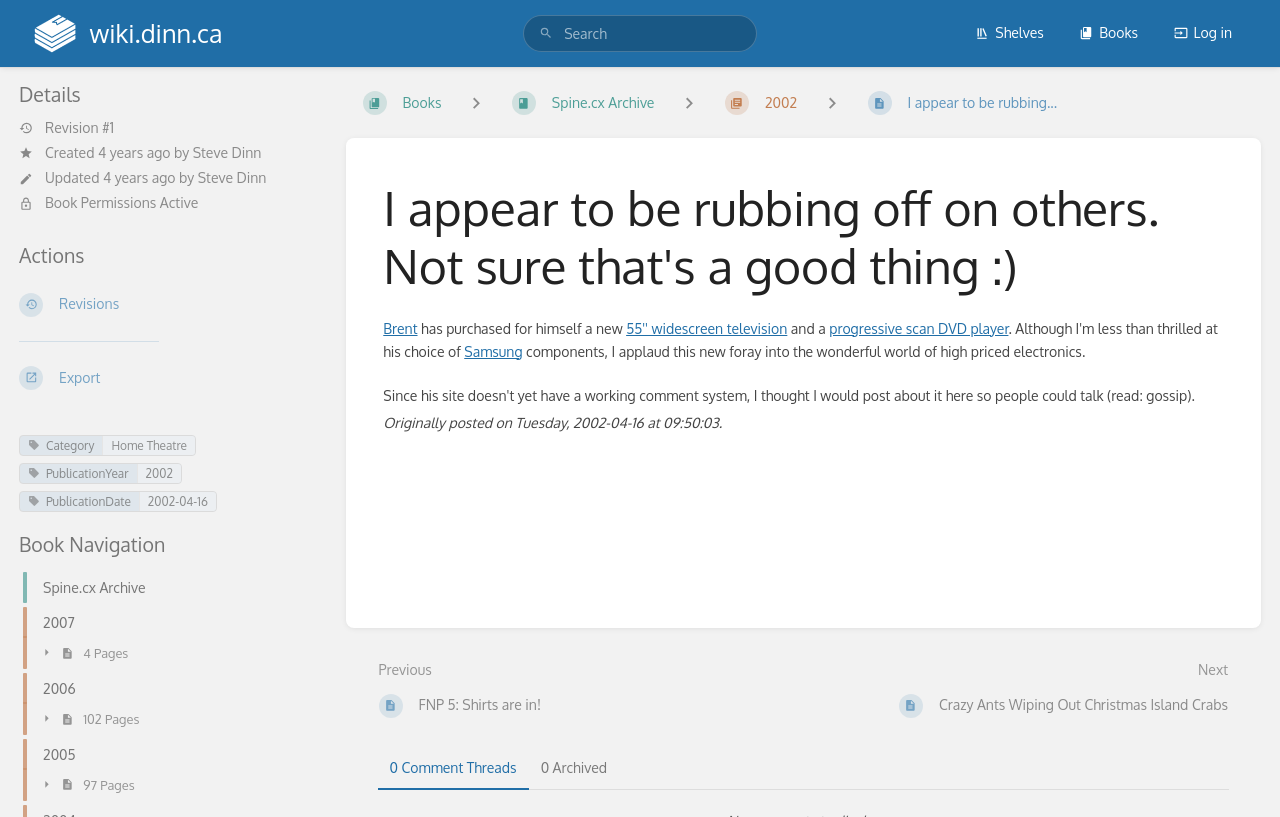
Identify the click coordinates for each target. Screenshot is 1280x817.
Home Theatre (149, 445)
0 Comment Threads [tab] (453, 767)
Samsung (493, 351)
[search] (640, 33)
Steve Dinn (227, 152)
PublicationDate (79, 501)
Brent (400, 328)
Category (61, 445)
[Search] (546, 33)
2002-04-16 (178, 501)
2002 (159, 473)
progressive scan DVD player (918, 328)
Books (1108, 32)
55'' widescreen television (706, 328)
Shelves (1009, 32)
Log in (1203, 32)
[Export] (166, 378)
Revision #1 (66, 128)
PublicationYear (78, 473)
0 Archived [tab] (574, 767)
